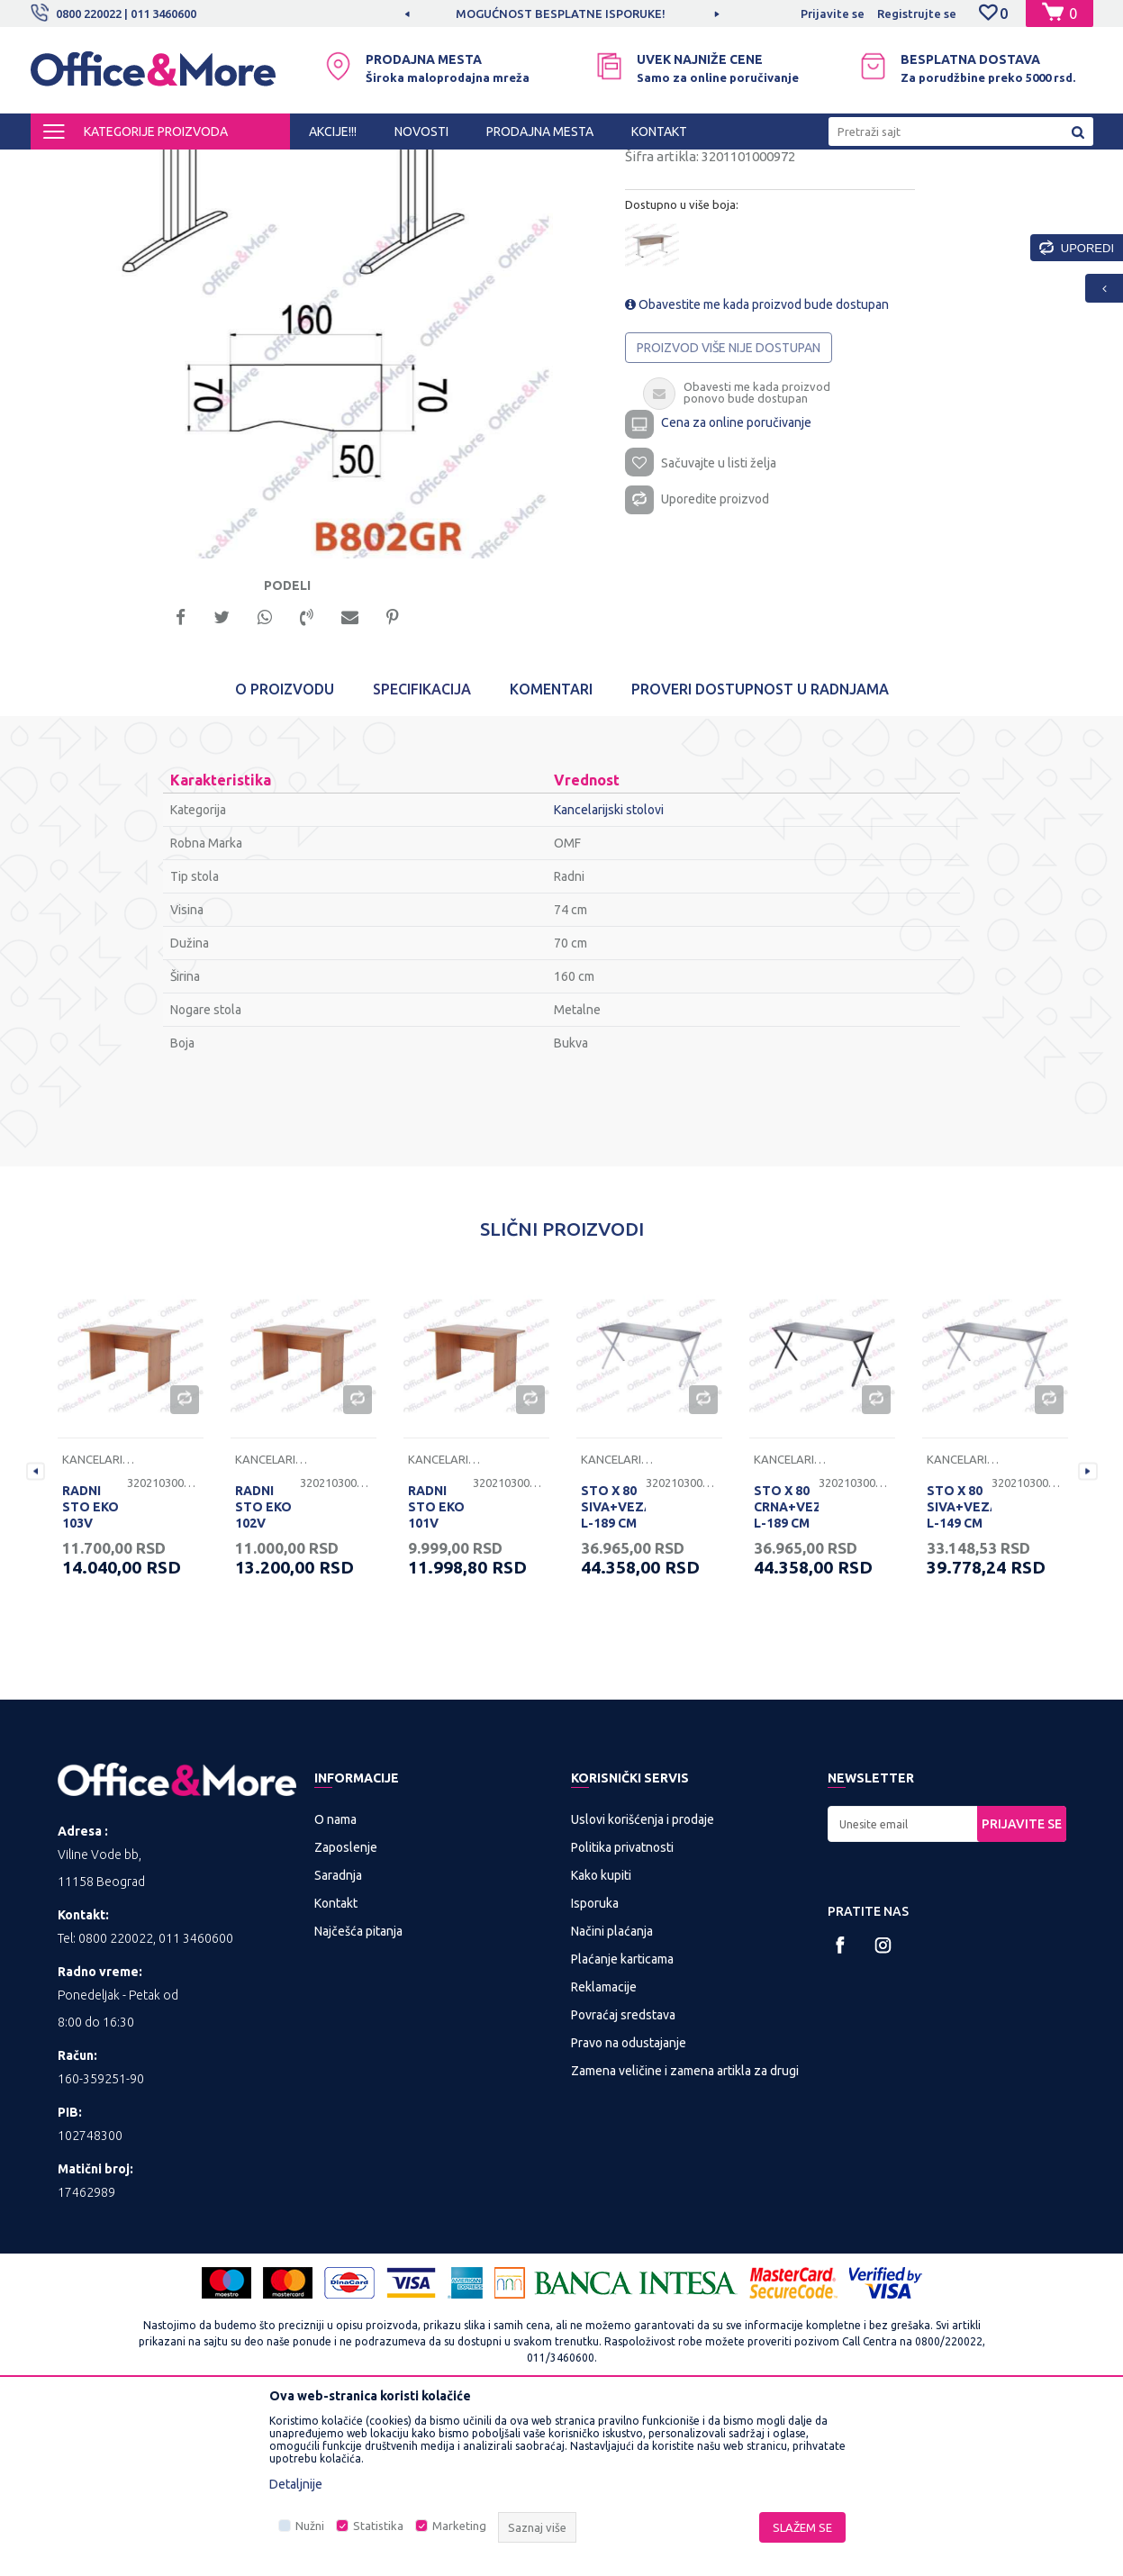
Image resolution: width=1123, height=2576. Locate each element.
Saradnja (338, 2040)
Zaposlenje (345, 2012)
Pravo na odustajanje (628, 2207)
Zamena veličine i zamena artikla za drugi (685, 2235)
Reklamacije (604, 2152)
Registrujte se (916, 13)
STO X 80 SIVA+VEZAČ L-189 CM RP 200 (613, 1679)
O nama (335, 1984)
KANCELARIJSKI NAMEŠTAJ (249, 165)
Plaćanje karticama (622, 2124)
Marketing (459, 2525)
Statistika (378, 2525)
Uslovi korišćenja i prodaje (642, 1984)
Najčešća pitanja (358, 2096)
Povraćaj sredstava (623, 2179)
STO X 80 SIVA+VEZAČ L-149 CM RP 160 (959, 1679)
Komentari (551, 854)
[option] (562, 13)
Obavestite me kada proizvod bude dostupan (757, 458)
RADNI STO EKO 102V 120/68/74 (265, 1679)
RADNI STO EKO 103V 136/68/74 (92, 1679)
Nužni (309, 2525)
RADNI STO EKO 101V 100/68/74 (438, 1679)
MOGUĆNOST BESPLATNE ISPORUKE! (561, 13)
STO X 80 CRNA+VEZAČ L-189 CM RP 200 (786, 1679)
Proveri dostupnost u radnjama (760, 854)
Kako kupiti (601, 2040)
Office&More (65, 165)
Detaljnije (295, 2484)
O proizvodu (284, 854)
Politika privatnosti (622, 2012)
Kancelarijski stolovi (387, 165)
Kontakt (336, 2068)
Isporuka (595, 2068)
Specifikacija (422, 854)
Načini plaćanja (612, 2096)
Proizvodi (138, 165)
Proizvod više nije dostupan (728, 501)
